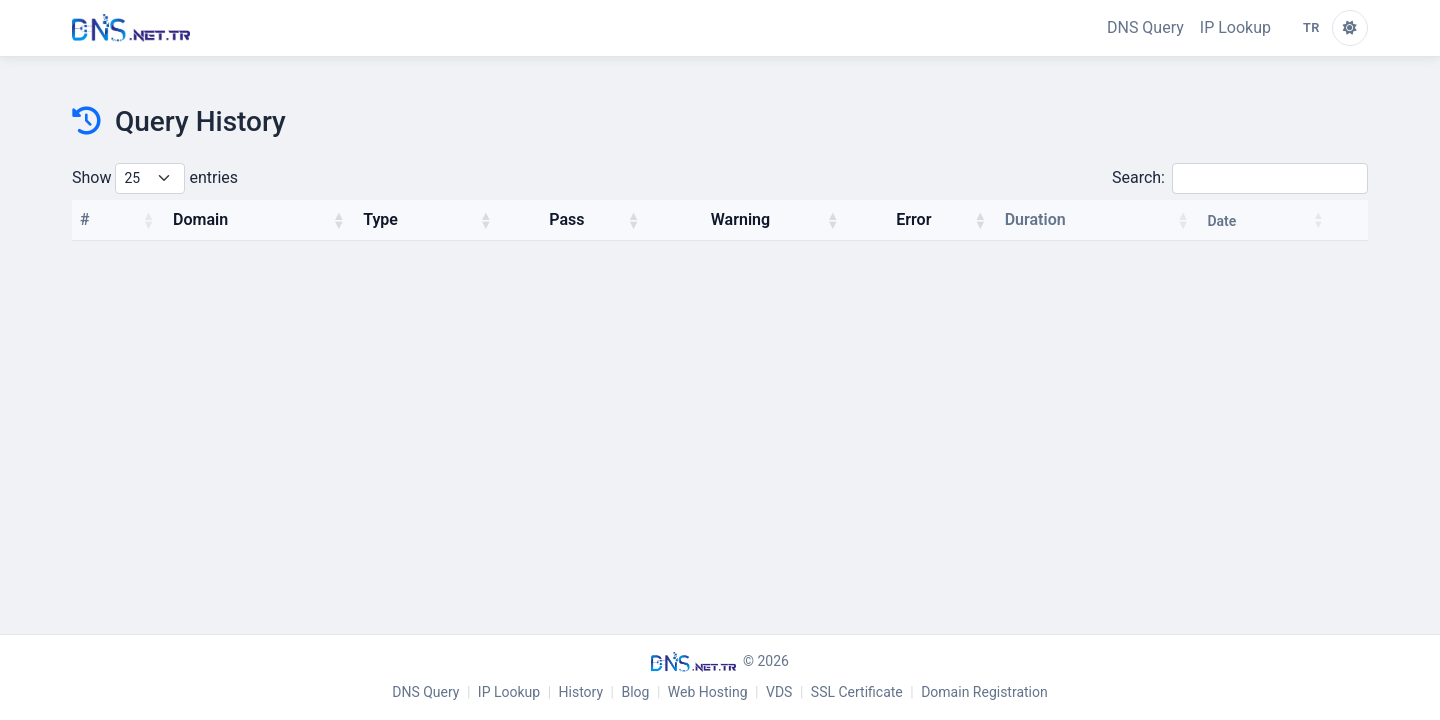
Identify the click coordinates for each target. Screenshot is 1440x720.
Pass (566, 219)
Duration (1035, 219)
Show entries (155, 178)
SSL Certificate (857, 692)
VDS (779, 692)
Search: (1240, 178)
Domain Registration (984, 692)
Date (1221, 221)
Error (913, 219)
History (581, 692)
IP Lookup (1235, 27)
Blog (635, 692)
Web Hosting (708, 692)
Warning (740, 219)
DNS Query (1145, 27)
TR (1311, 27)
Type (380, 219)
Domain (200, 219)
